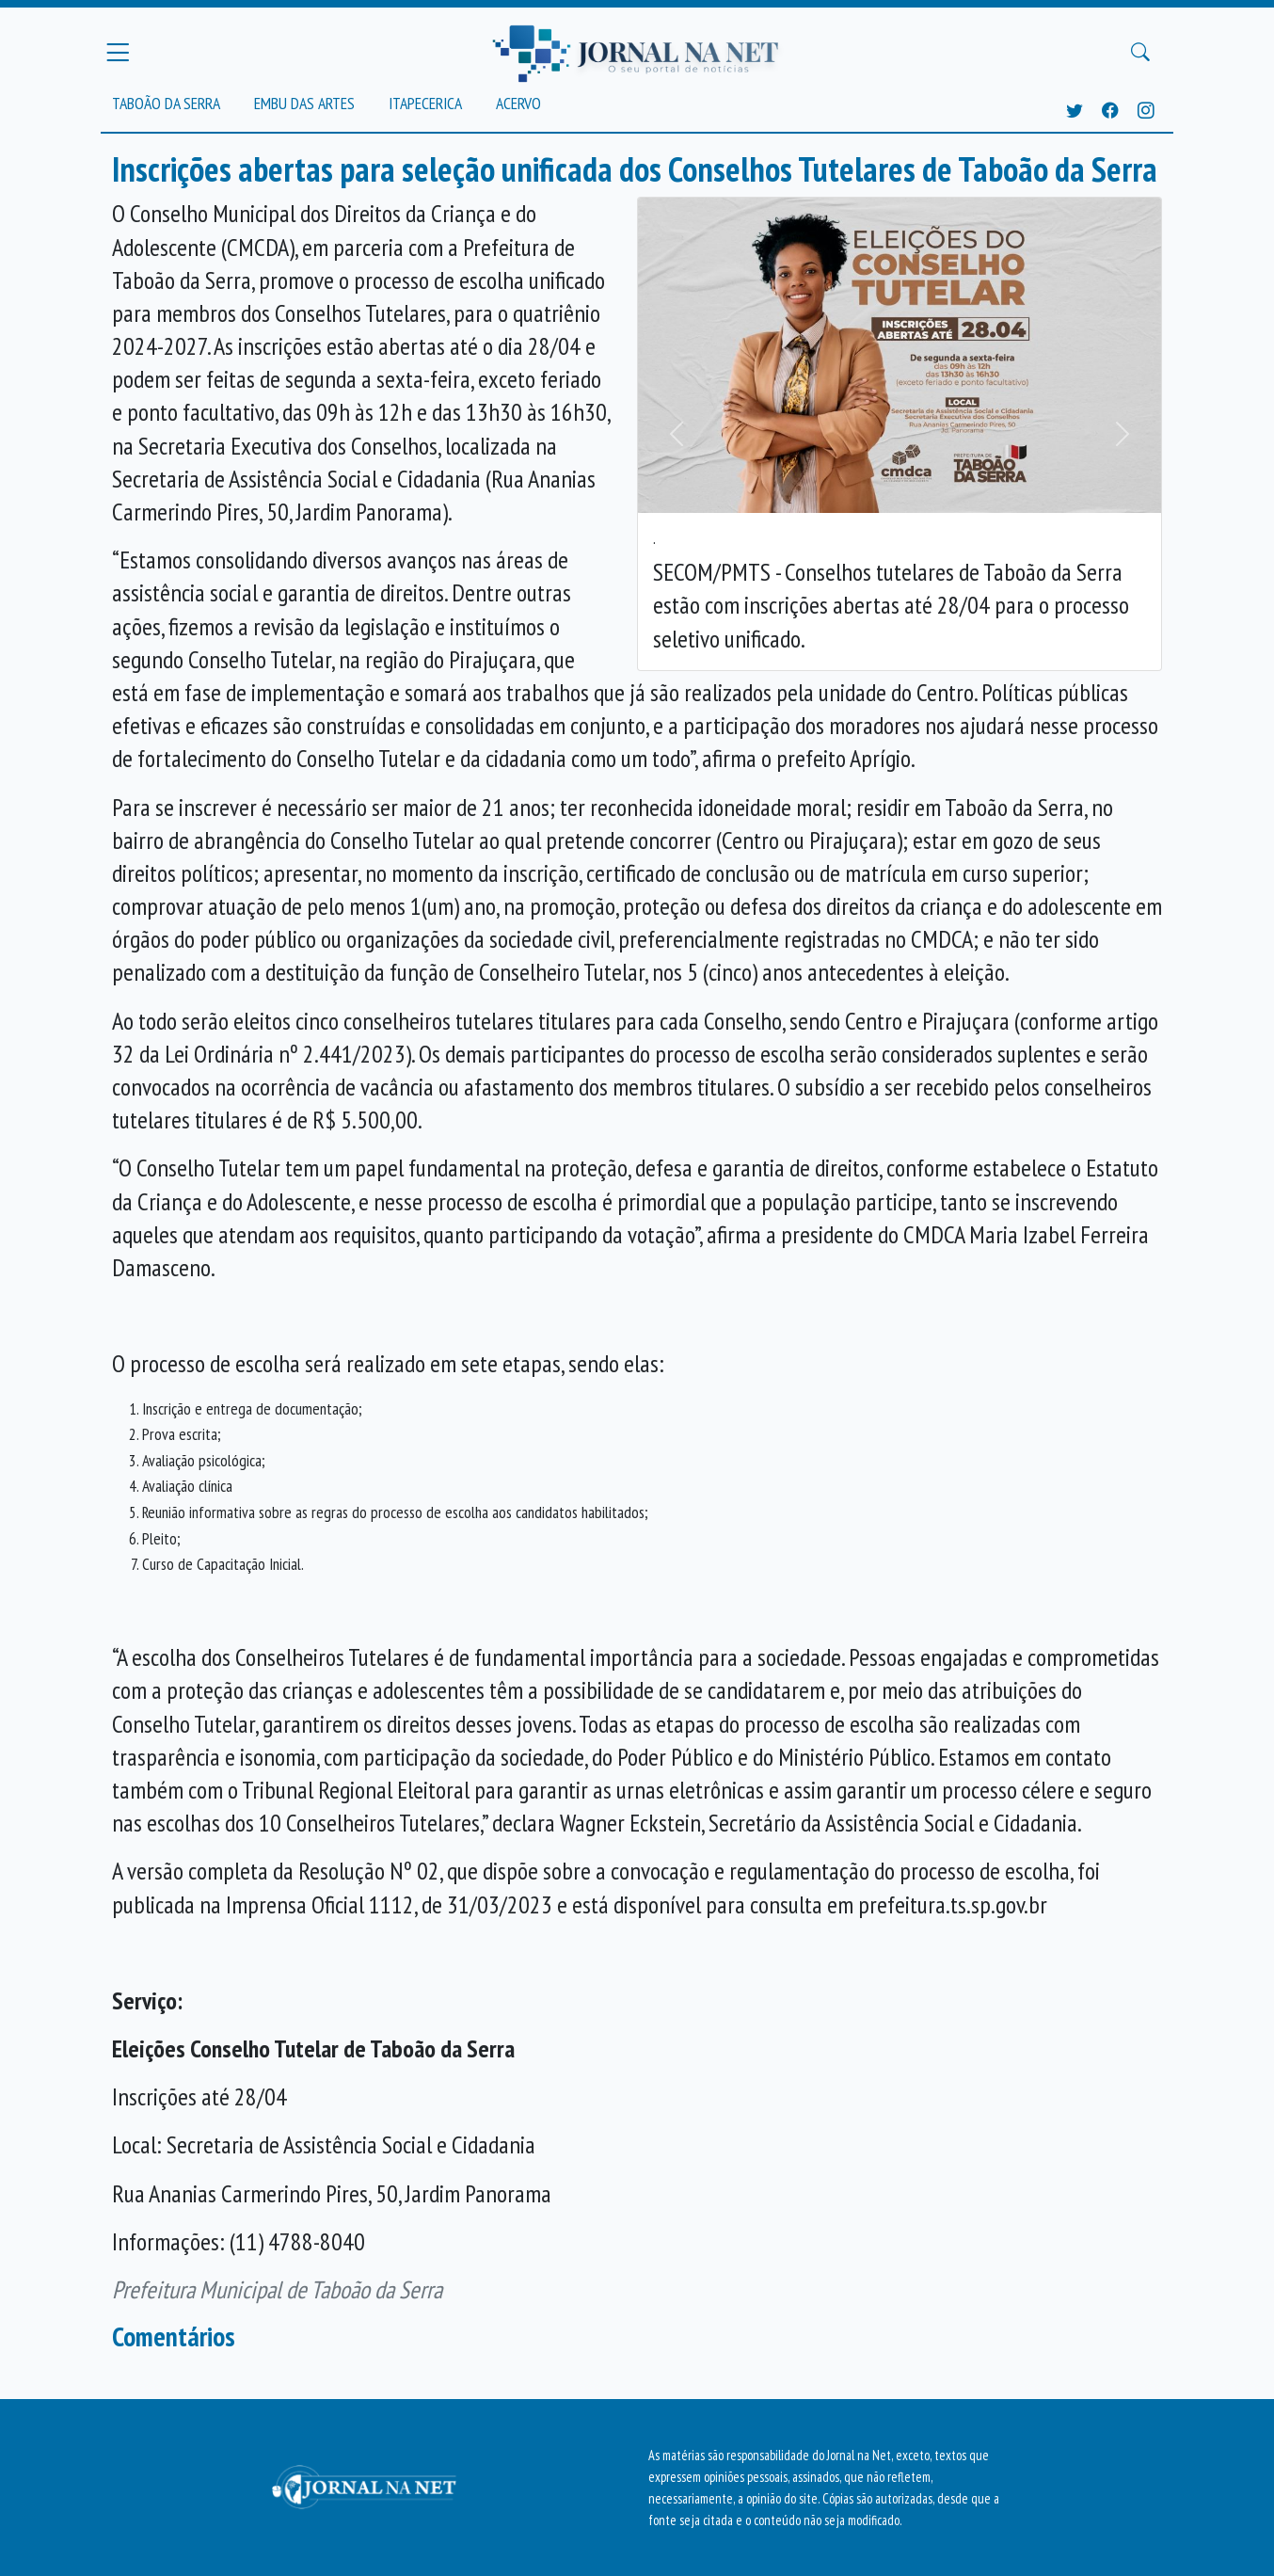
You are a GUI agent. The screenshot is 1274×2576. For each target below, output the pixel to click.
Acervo (518, 103)
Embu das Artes (304, 103)
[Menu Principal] (118, 52)
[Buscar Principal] (1140, 53)
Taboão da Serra (166, 103)
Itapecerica (425, 103)
